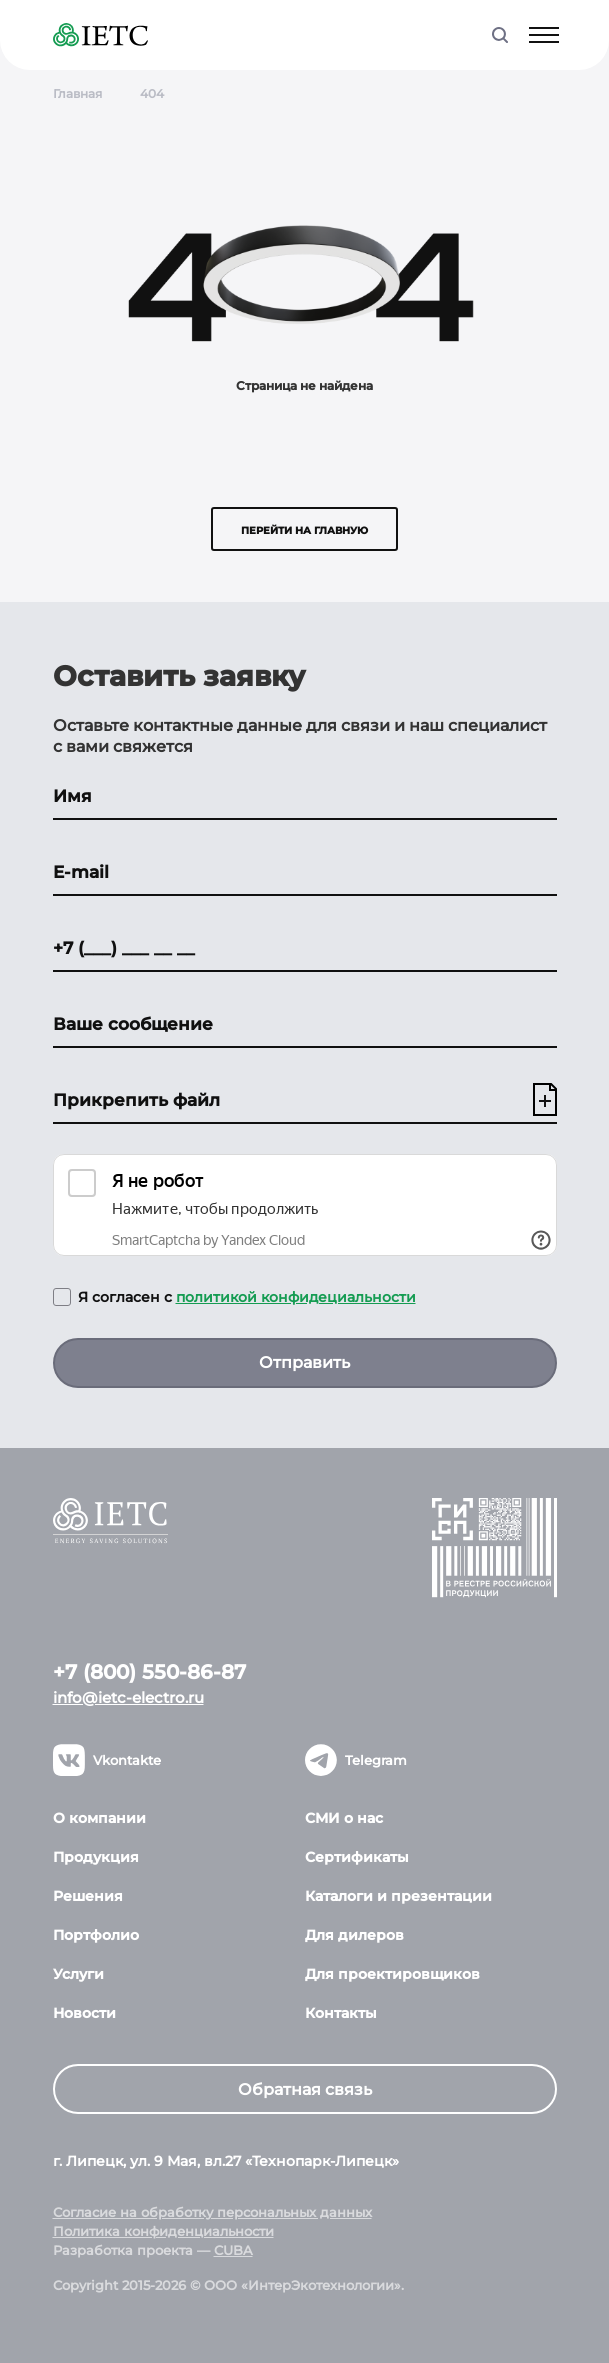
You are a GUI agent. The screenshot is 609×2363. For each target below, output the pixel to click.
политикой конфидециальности (296, 1297)
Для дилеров (354, 1935)
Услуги (78, 1974)
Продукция (96, 1857)
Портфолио (96, 1935)
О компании (99, 1818)
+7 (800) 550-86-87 (149, 1672)
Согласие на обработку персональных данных (212, 2212)
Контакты (341, 2013)
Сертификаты (357, 1857)
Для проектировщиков (392, 1974)
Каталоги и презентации (398, 1896)
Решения (88, 1896)
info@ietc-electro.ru (128, 1697)
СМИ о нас (344, 1818)
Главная (77, 93)
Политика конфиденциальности (163, 2231)
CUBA (233, 2250)
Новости (84, 2013)
